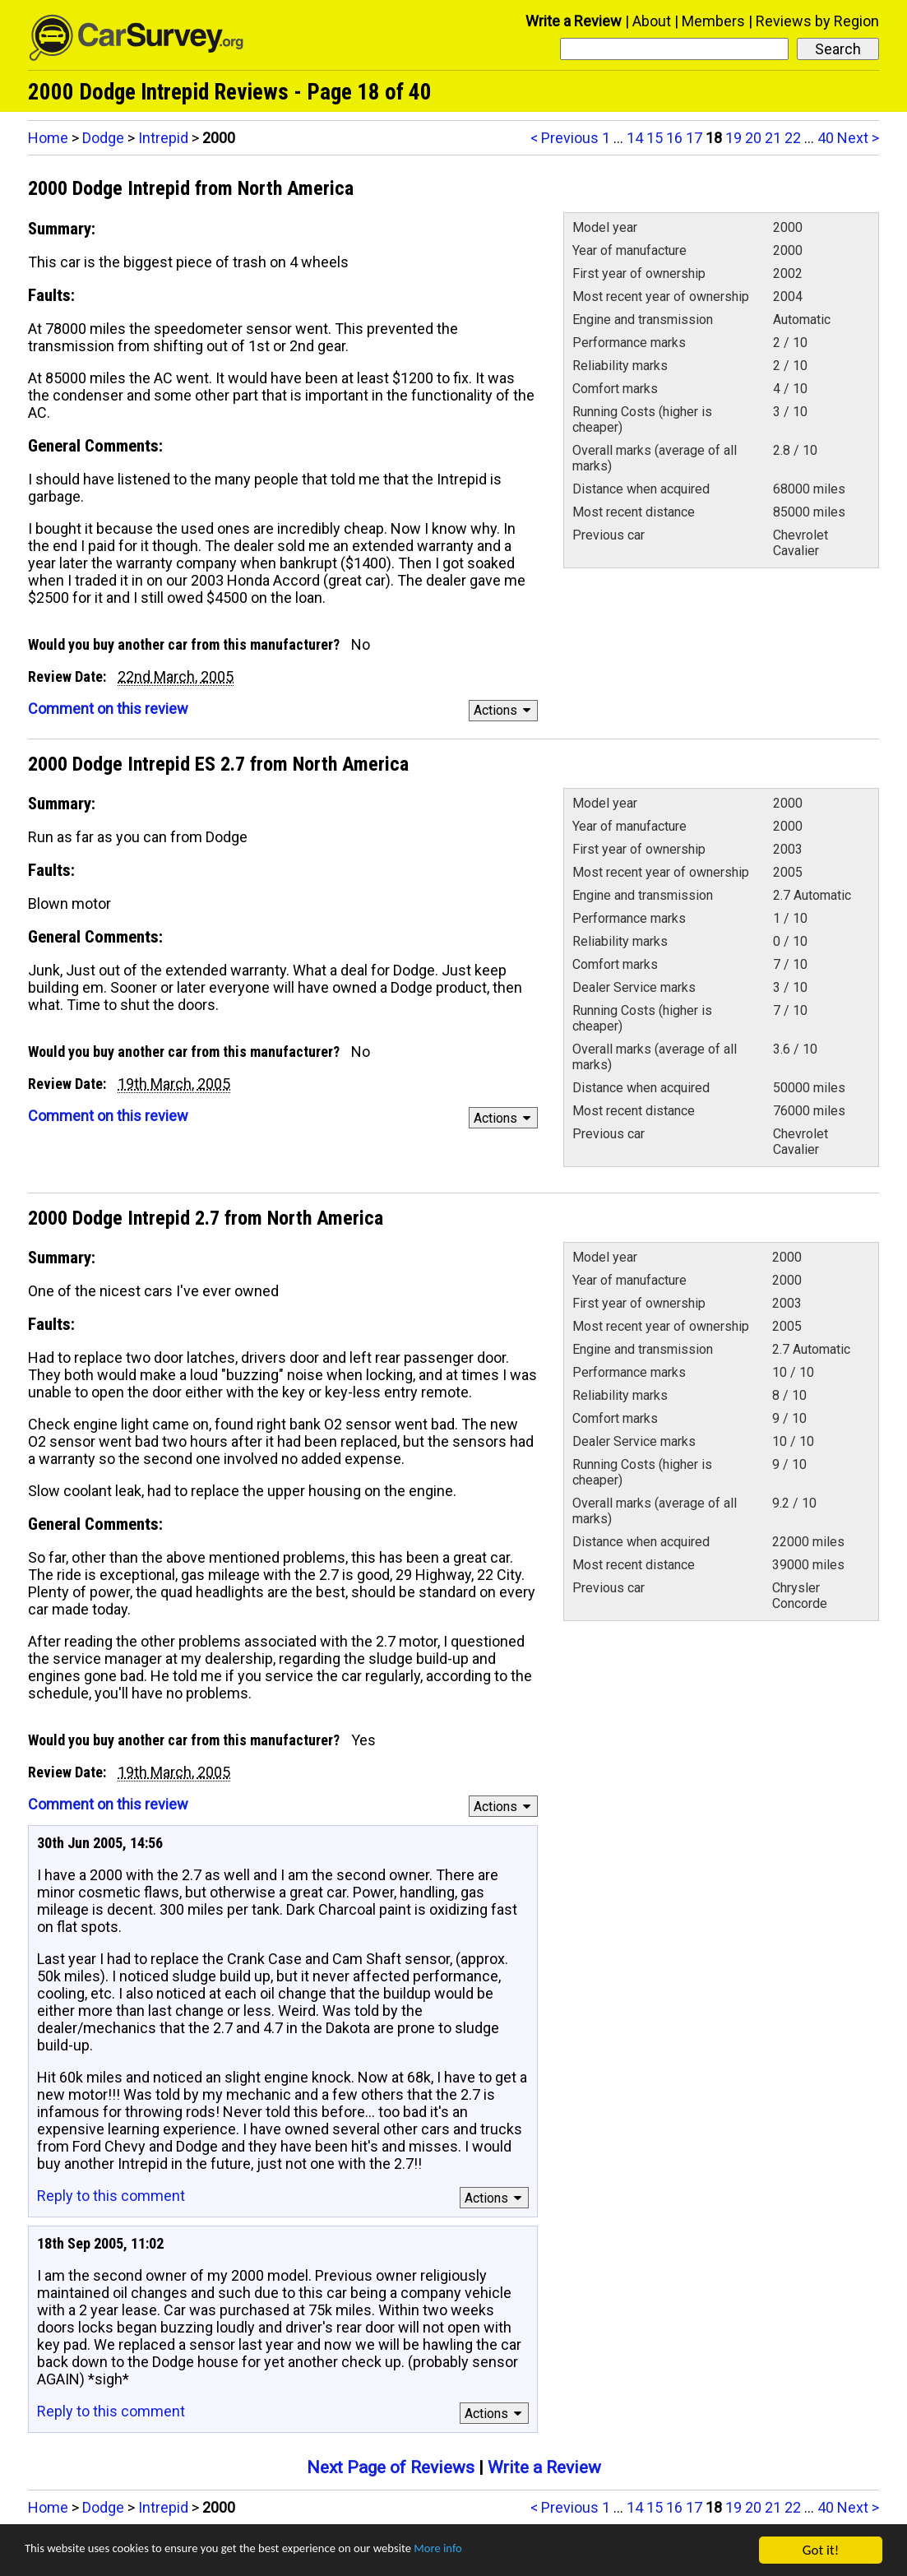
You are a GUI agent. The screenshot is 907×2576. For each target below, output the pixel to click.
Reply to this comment (111, 2195)
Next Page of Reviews (390, 2467)
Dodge (103, 137)
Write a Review (573, 21)
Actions (504, 710)
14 (635, 137)
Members (713, 21)
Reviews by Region (817, 21)
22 (792, 137)
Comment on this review (108, 708)
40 (825, 137)
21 (773, 137)
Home (48, 137)
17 (694, 137)
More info (506, 2551)
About (651, 21)
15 (654, 137)
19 (733, 137)
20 (753, 137)
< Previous (564, 137)
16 (674, 137)
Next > (858, 137)
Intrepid (163, 137)
